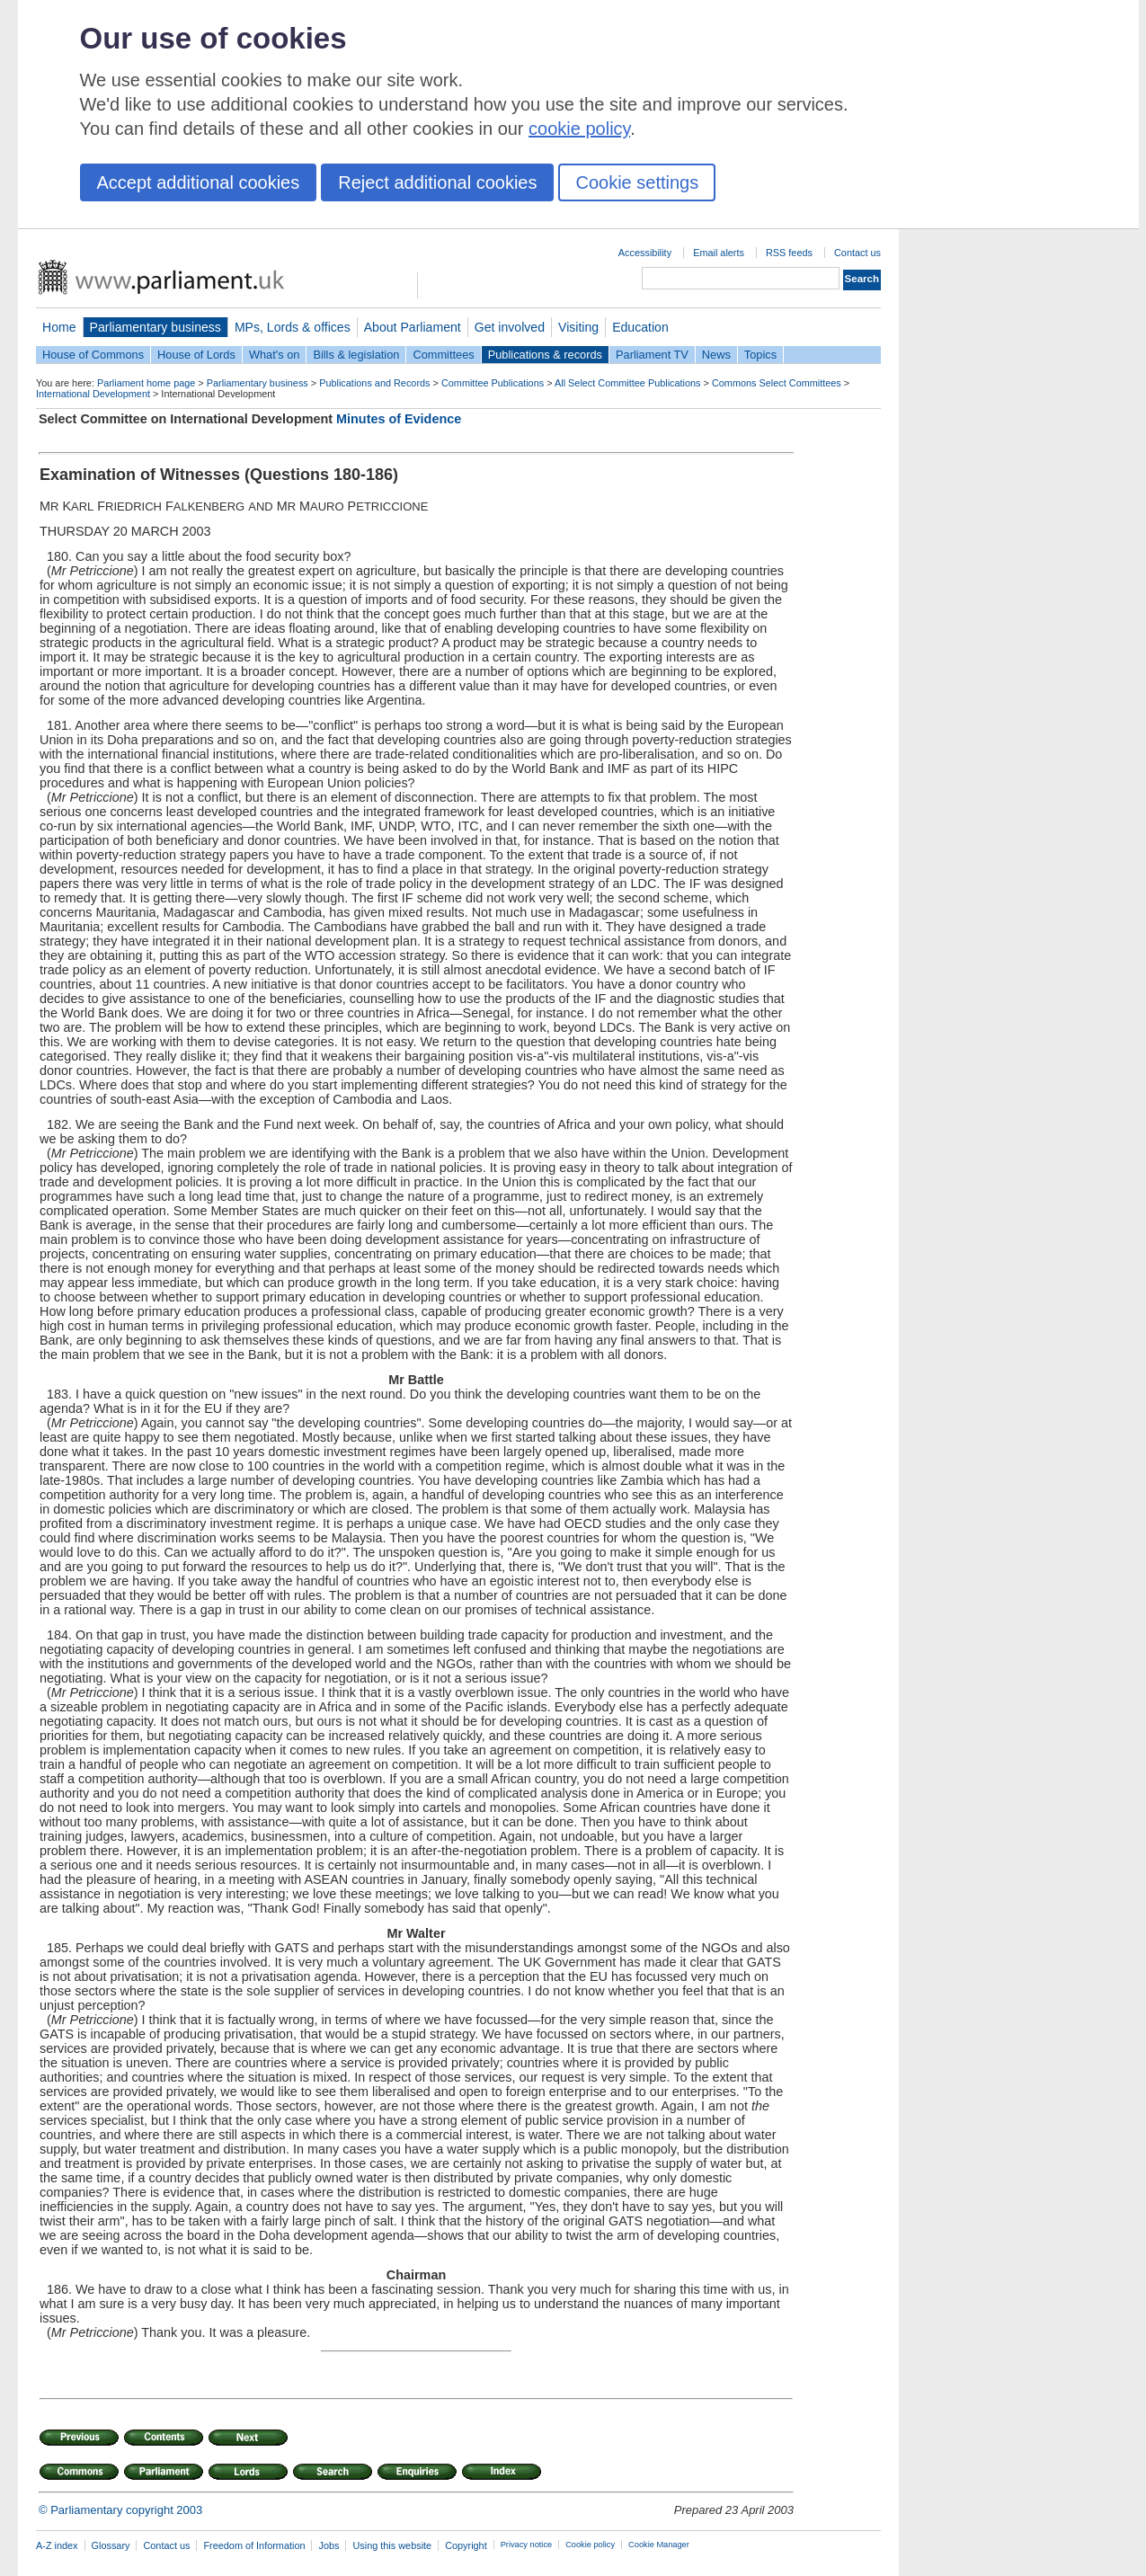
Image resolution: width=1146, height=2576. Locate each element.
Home (59, 327)
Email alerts (718, 252)
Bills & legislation (356, 354)
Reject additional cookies (437, 182)
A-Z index (57, 2545)
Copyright (466, 2545)
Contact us (857, 252)
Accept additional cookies (198, 182)
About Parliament (412, 327)
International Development (93, 393)
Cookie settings (636, 182)
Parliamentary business (155, 327)
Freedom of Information (254, 2545)
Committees (443, 354)
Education (640, 327)
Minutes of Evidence (398, 419)
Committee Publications (492, 383)
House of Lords (196, 354)
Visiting (578, 327)
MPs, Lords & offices (293, 327)
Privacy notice (526, 2544)
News (716, 354)
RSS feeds (789, 252)
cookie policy (579, 128)
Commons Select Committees (776, 383)
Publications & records (545, 354)
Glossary (111, 2545)
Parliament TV (652, 354)
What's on (274, 354)
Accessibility (644, 252)
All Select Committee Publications (628, 383)
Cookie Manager (658, 2544)
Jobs (328, 2545)
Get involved (510, 327)
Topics (760, 354)
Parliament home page (146, 383)
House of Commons (93, 354)
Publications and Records (374, 383)
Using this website (391, 2545)
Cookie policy (590, 2544)
